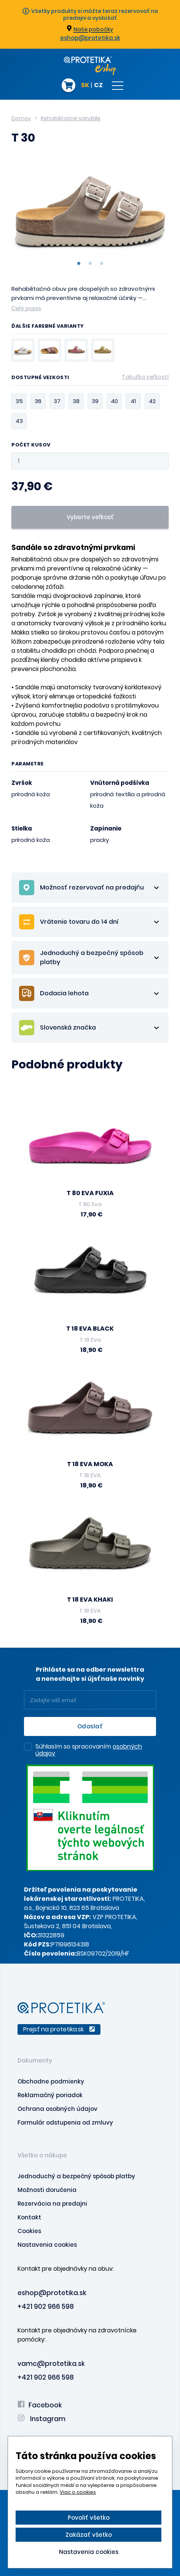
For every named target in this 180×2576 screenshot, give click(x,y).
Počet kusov (31, 445)
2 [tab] (90, 263)
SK (85, 85)
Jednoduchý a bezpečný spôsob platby (76, 2176)
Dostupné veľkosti (90, 379)
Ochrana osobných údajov (57, 2109)
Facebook (40, 2405)
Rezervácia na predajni (52, 2204)
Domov (21, 118)
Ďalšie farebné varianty (47, 327)
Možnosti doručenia (47, 2190)
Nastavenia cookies (47, 2245)
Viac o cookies (78, 2492)
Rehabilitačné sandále (70, 118)
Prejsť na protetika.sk (59, 2029)
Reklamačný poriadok (50, 2095)
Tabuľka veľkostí (145, 377)
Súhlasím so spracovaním (88, 1750)
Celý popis (26, 308)
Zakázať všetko (88, 2535)
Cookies (29, 2231)
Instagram (41, 2418)
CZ (98, 85)
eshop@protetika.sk (90, 38)
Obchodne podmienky (51, 2081)
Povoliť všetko (89, 2518)
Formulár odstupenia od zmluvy (65, 2122)
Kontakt (29, 2217)
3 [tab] (101, 263)
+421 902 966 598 (46, 2306)
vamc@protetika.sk (51, 2363)
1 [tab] (79, 263)
